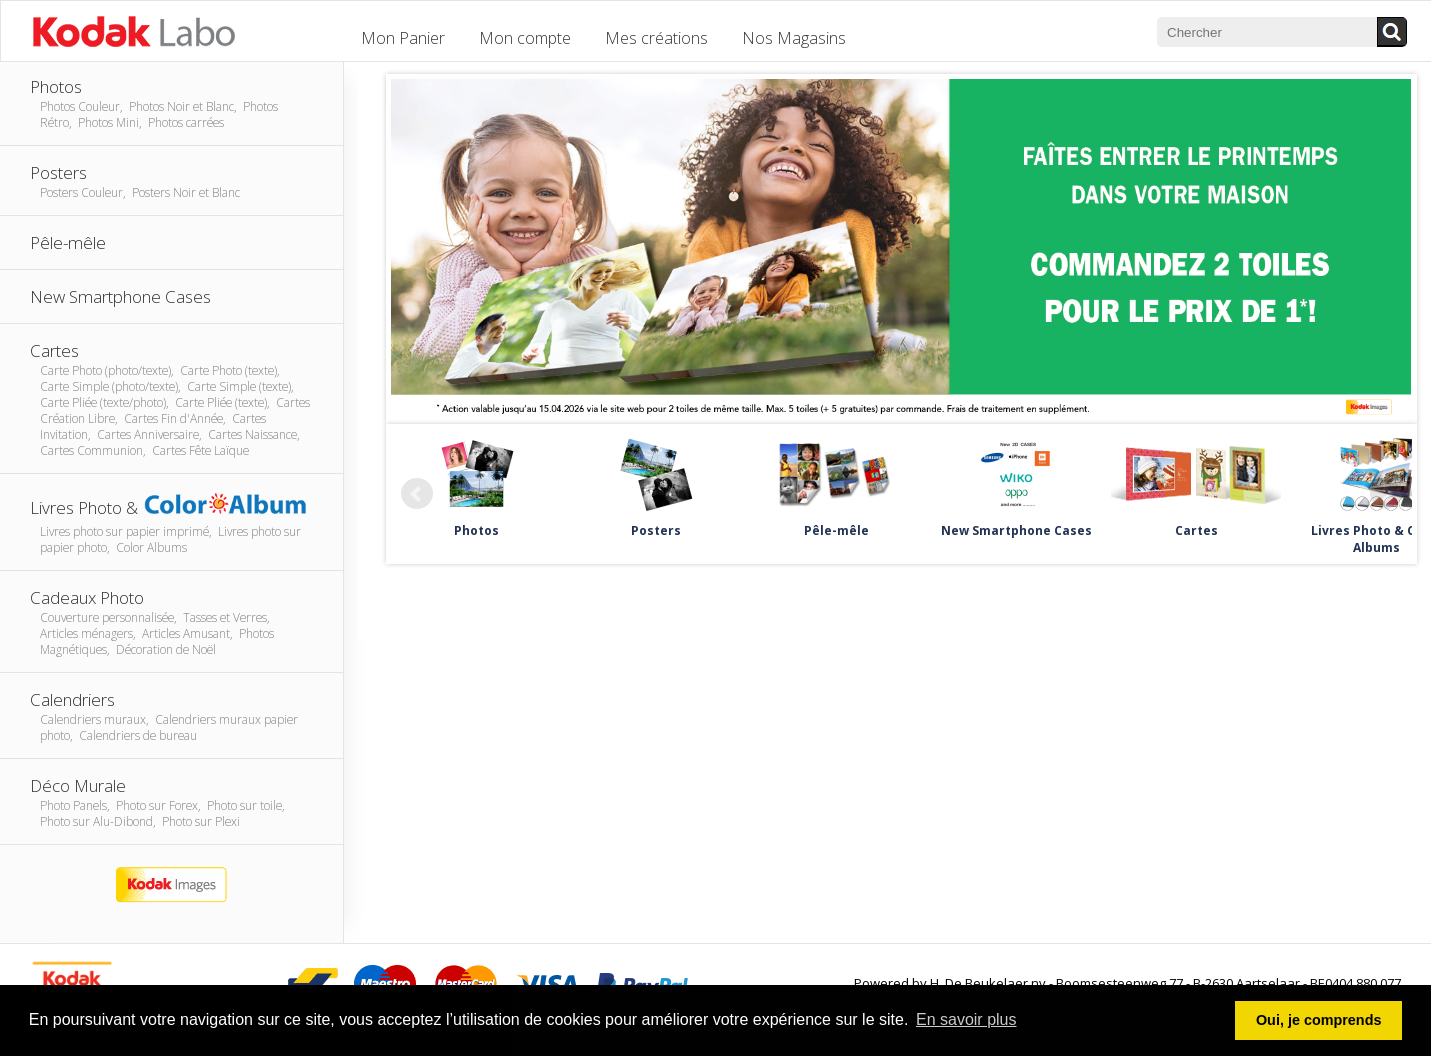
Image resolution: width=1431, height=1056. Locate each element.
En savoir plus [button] (966, 1019)
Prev (417, 494)
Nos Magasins (794, 38)
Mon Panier (403, 38)
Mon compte (525, 38)
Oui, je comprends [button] (1319, 1020)
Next (1386, 494)
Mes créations (656, 38)
